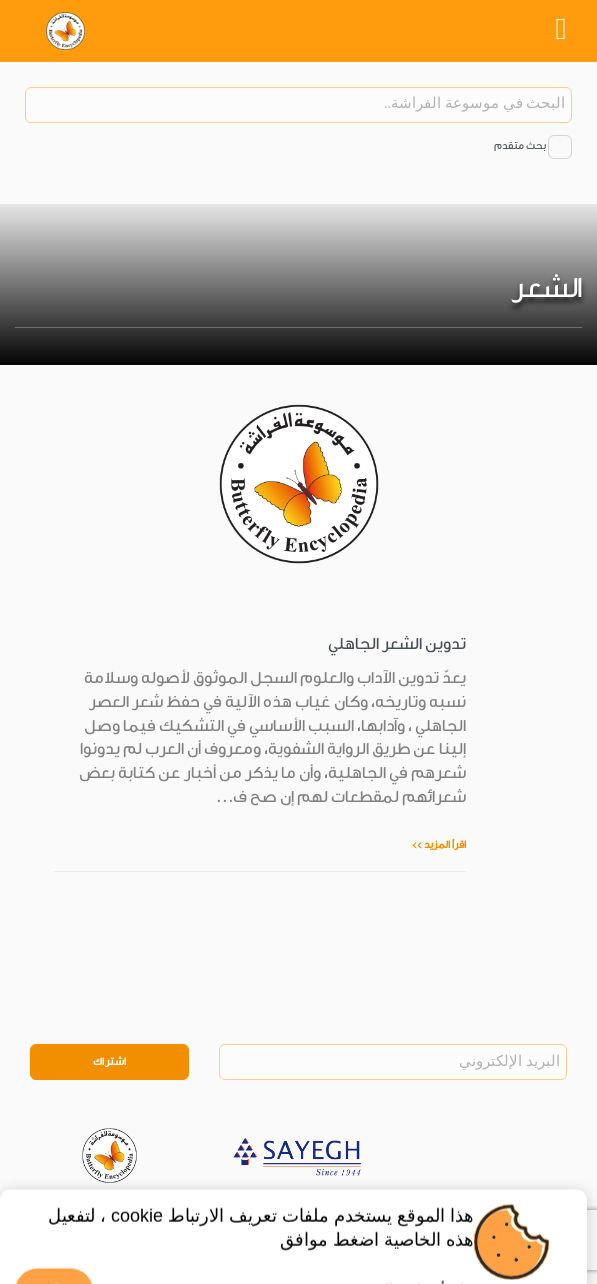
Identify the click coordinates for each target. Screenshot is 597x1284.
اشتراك (110, 1062)
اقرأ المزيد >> (439, 845)
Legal (219, 1208)
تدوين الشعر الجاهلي (397, 644)
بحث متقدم (520, 146)
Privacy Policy (153, 1208)
